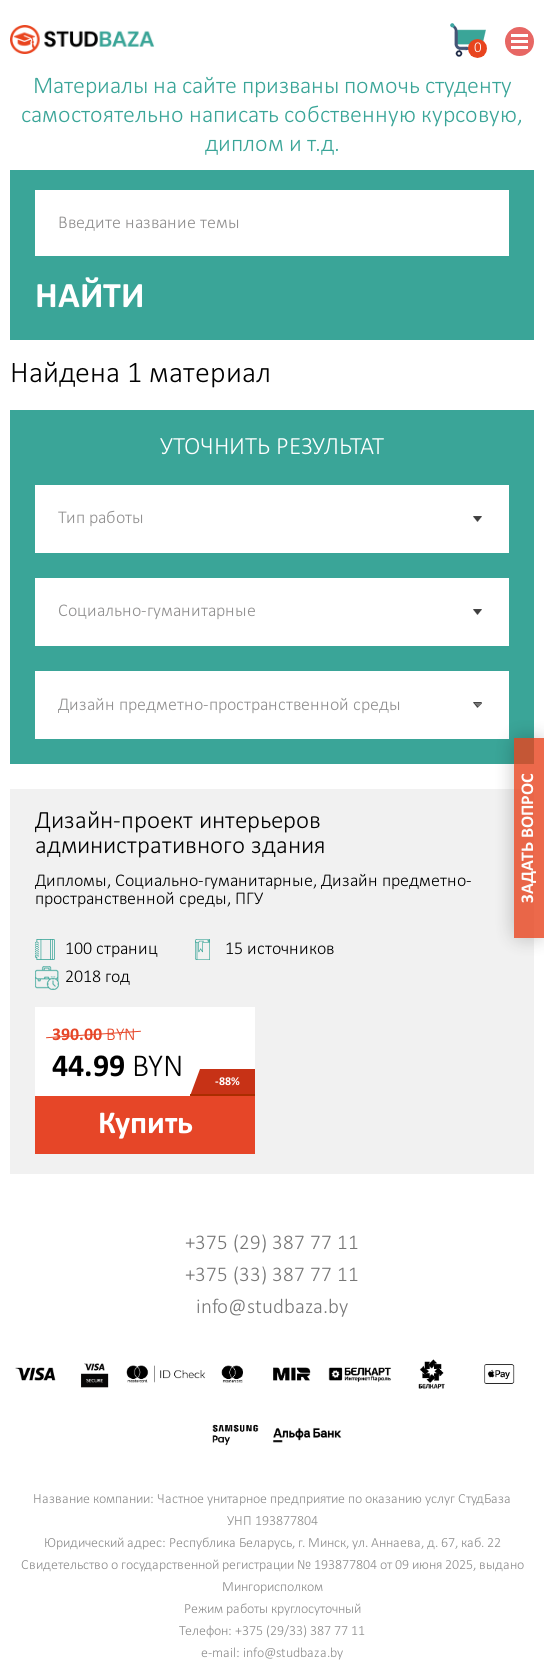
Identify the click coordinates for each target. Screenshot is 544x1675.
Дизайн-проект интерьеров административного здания (180, 834)
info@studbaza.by (272, 1307)
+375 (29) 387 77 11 (272, 1243)
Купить (145, 1125)
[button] (479, 705)
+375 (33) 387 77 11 (272, 1275)
